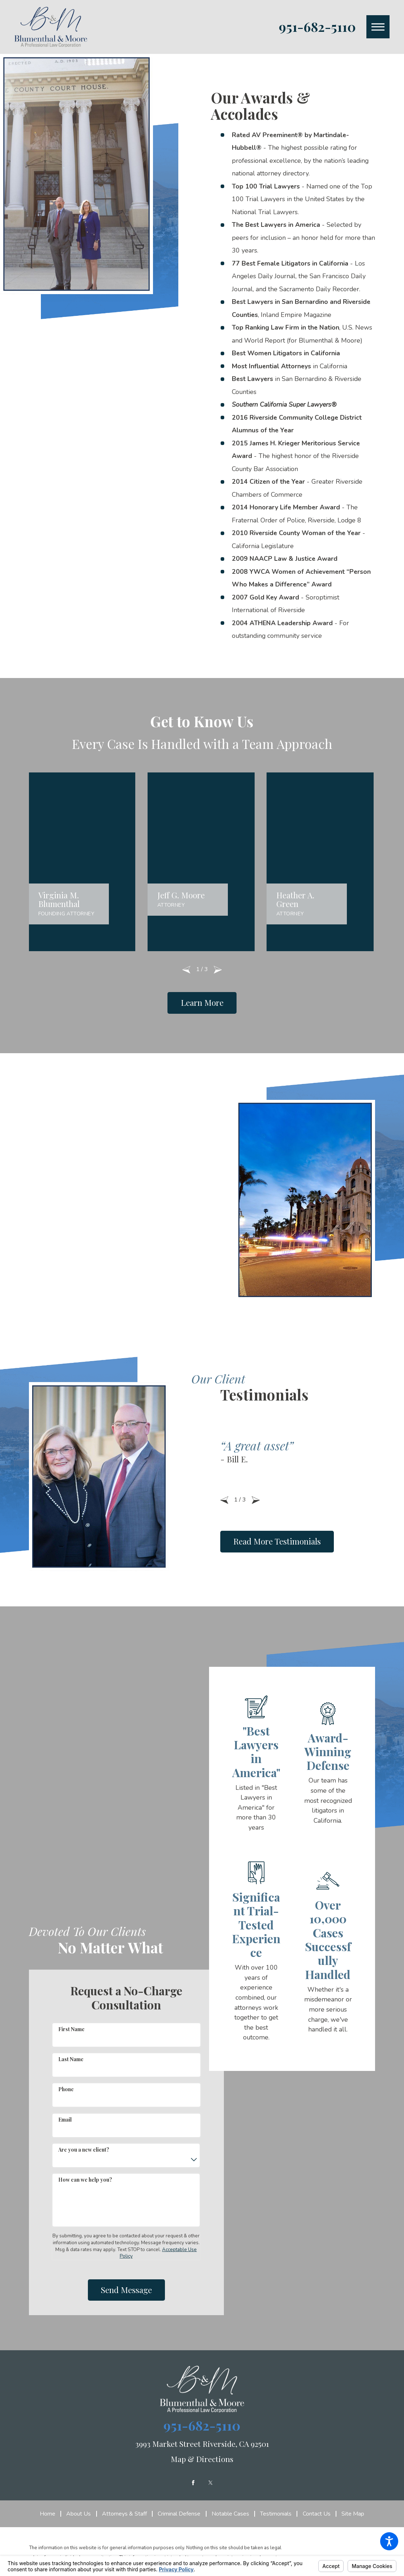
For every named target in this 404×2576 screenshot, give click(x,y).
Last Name (71, 2056)
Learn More (202, 999)
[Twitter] (210, 2479)
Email (65, 2116)
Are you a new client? (83, 2146)
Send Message (126, 2286)
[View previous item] (186, 966)
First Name (71, 2026)
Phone (66, 2086)
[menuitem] (50, 2510)
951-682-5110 (317, 27)
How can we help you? (85, 2176)
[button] (389, 2541)
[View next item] (218, 966)
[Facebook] (193, 2479)
